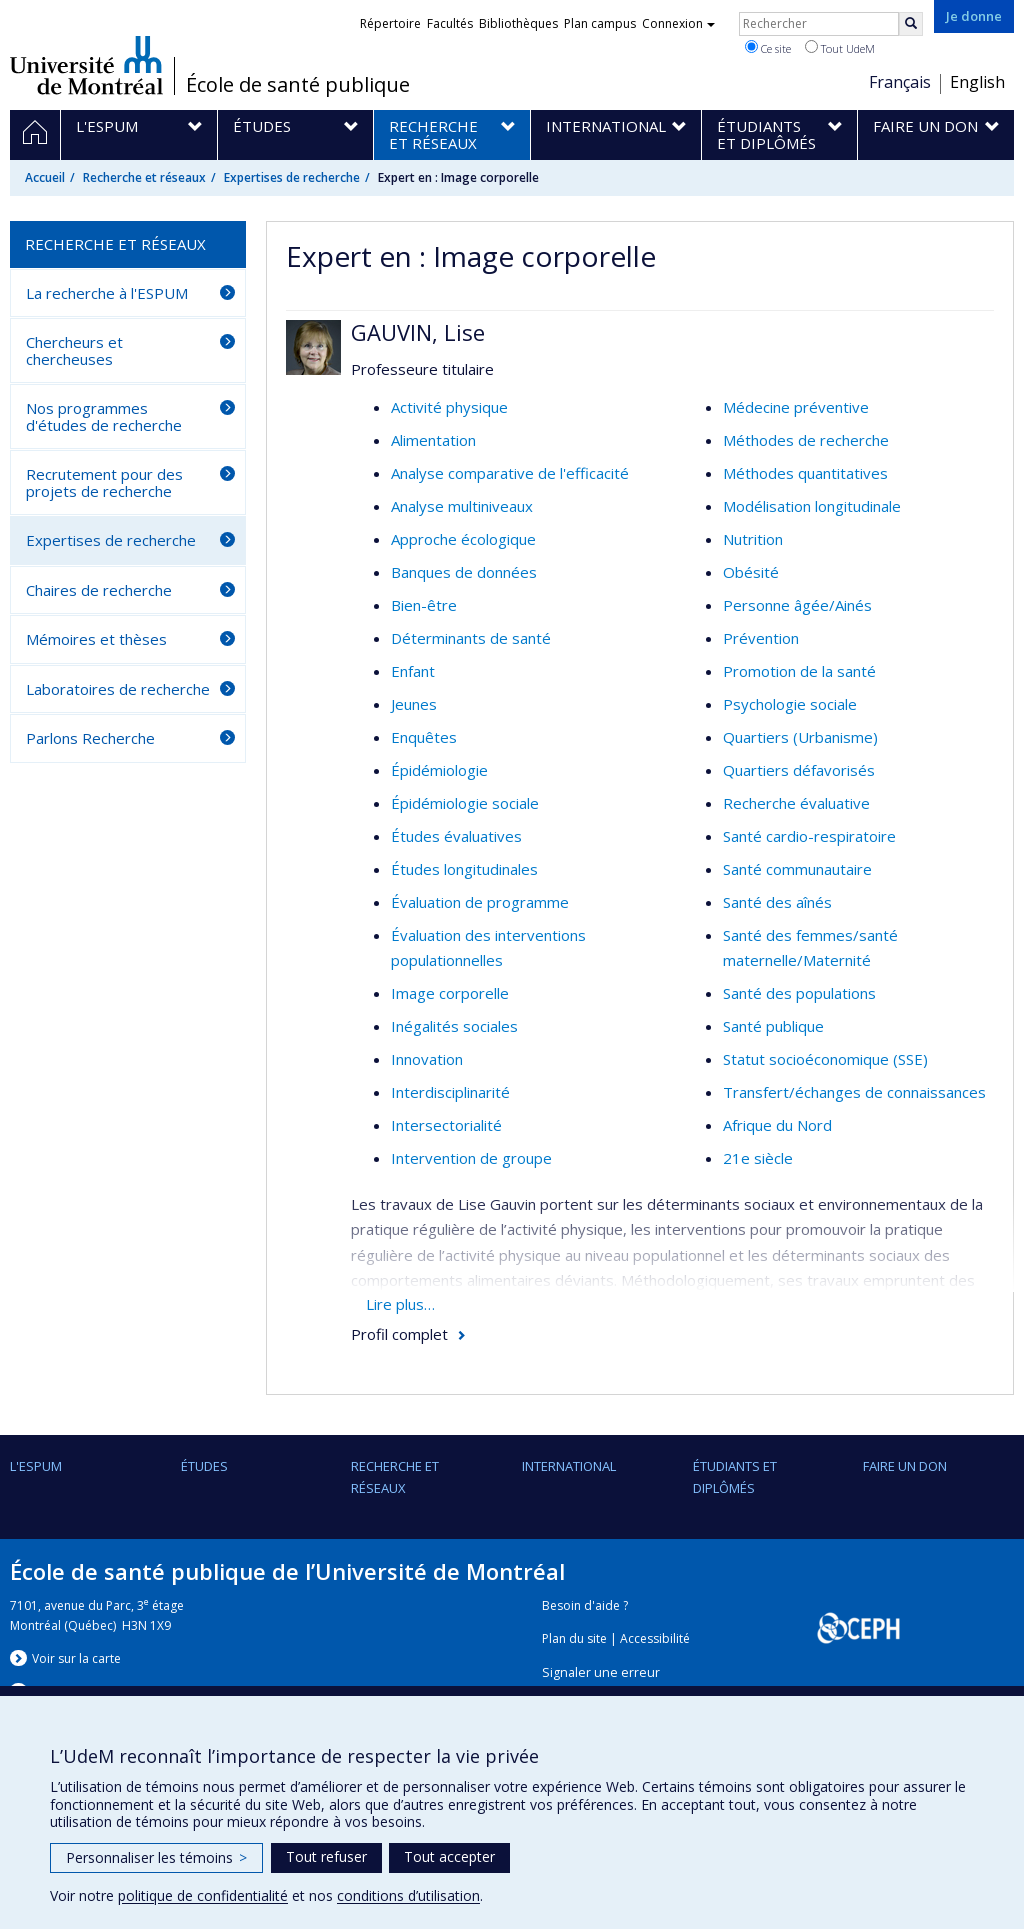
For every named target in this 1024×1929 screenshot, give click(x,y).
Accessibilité (655, 1638)
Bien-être (424, 605)
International (569, 1466)
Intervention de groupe (471, 1158)
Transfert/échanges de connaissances (854, 1092)
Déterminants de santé (471, 638)
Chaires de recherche (99, 590)
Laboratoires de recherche (118, 689)
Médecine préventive (796, 407)
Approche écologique (463, 539)
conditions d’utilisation (408, 1895)
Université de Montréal (86, 65)
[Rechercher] (911, 24)
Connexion (678, 23)
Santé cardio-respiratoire (809, 836)
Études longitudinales (464, 869)
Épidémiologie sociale (465, 803)
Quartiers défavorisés (799, 770)
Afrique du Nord (777, 1125)
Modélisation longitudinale (812, 506)
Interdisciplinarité (450, 1092)
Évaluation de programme (480, 902)
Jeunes (414, 704)
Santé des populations (799, 993)
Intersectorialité (446, 1125)
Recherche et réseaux (144, 177)
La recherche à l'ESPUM (107, 293)
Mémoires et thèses (96, 639)
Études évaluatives (456, 836)
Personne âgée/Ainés (797, 605)
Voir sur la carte (76, 1658)
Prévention (761, 638)
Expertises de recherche (292, 177)
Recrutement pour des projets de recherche (104, 482)
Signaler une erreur (601, 1672)
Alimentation (433, 440)
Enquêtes (424, 737)
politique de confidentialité (203, 1895)
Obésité (751, 572)
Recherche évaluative (796, 803)
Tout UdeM (840, 48)
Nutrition (753, 539)
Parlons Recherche (90, 738)
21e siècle (758, 1158)
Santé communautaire (797, 869)
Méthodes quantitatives (805, 473)
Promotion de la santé (799, 671)
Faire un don (905, 1466)
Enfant (413, 671)
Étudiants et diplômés (735, 1477)
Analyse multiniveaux (462, 506)
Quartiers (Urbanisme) (800, 737)
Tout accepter (449, 1856)
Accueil (45, 177)
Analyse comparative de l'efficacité (510, 473)
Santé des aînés (777, 902)
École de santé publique (298, 85)
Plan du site (574, 1638)
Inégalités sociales (454, 1026)
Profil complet (399, 1334)
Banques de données (464, 572)
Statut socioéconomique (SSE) (825, 1059)
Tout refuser (326, 1856)
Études (204, 1466)
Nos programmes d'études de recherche (104, 416)
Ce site (768, 48)
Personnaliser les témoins (156, 1857)
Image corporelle (450, 993)
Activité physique (449, 407)
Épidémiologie (439, 770)
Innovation (427, 1059)
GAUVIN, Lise (418, 332)
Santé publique (773, 1026)
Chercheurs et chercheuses (74, 350)
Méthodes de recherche (806, 440)
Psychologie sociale (790, 704)
